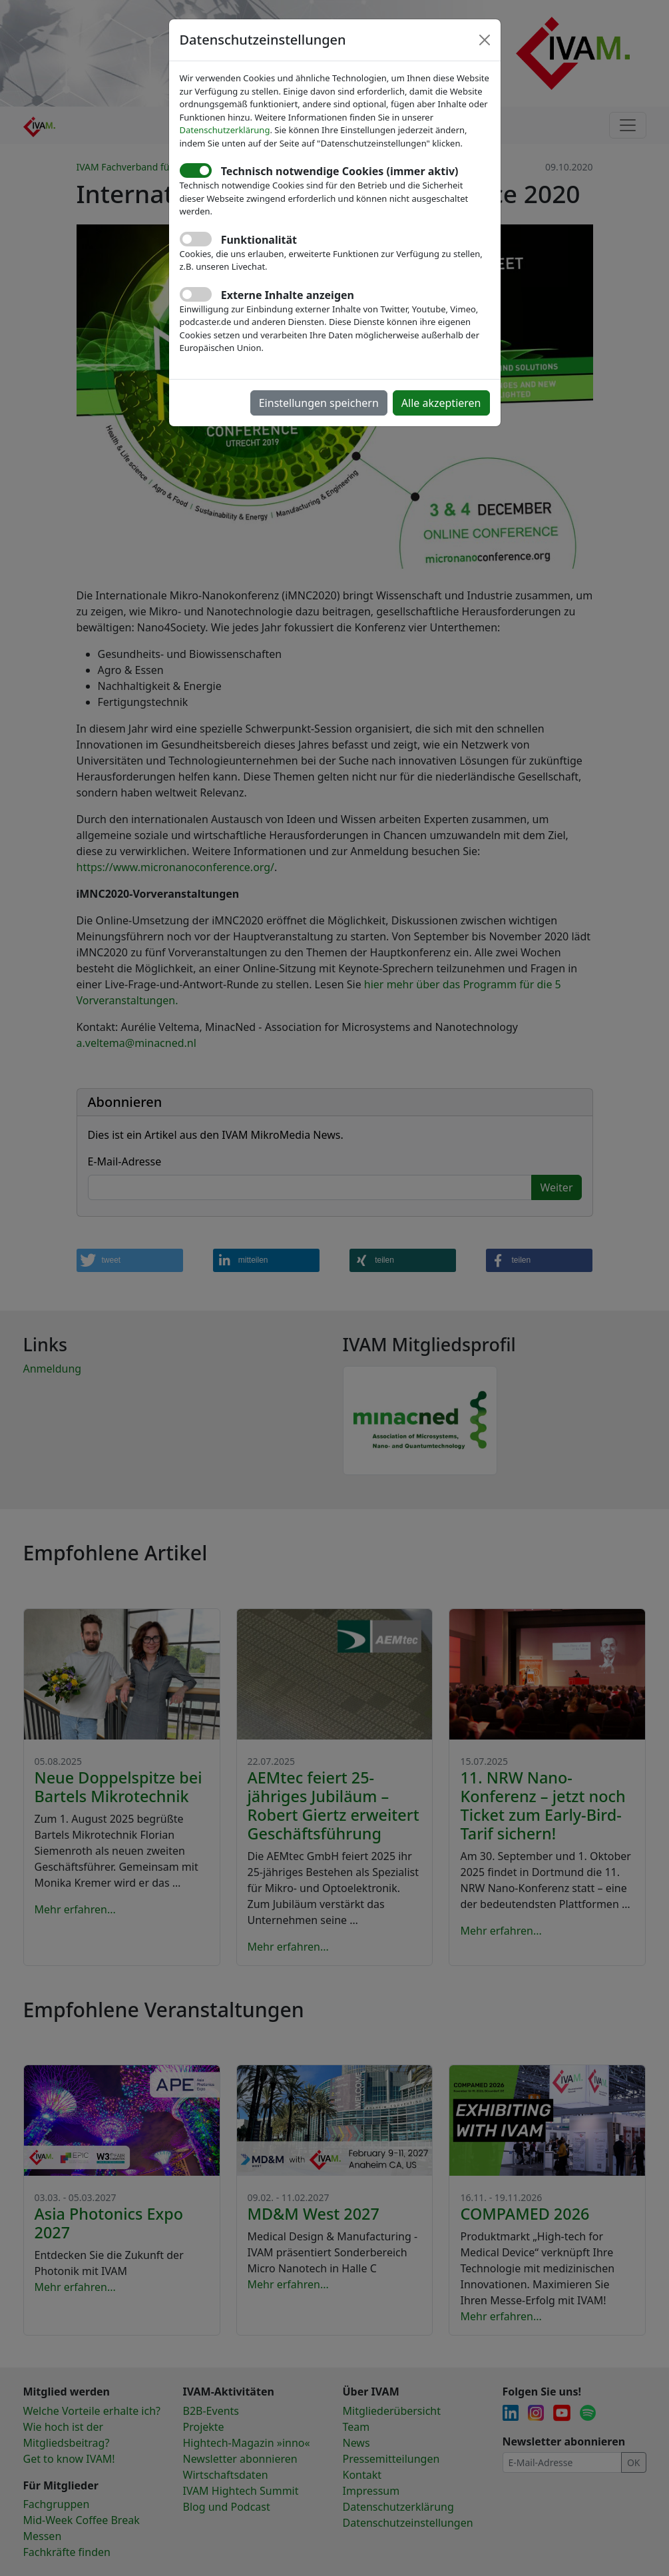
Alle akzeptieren (441, 403)
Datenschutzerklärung (225, 130)
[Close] (484, 40)
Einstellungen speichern (319, 403)
